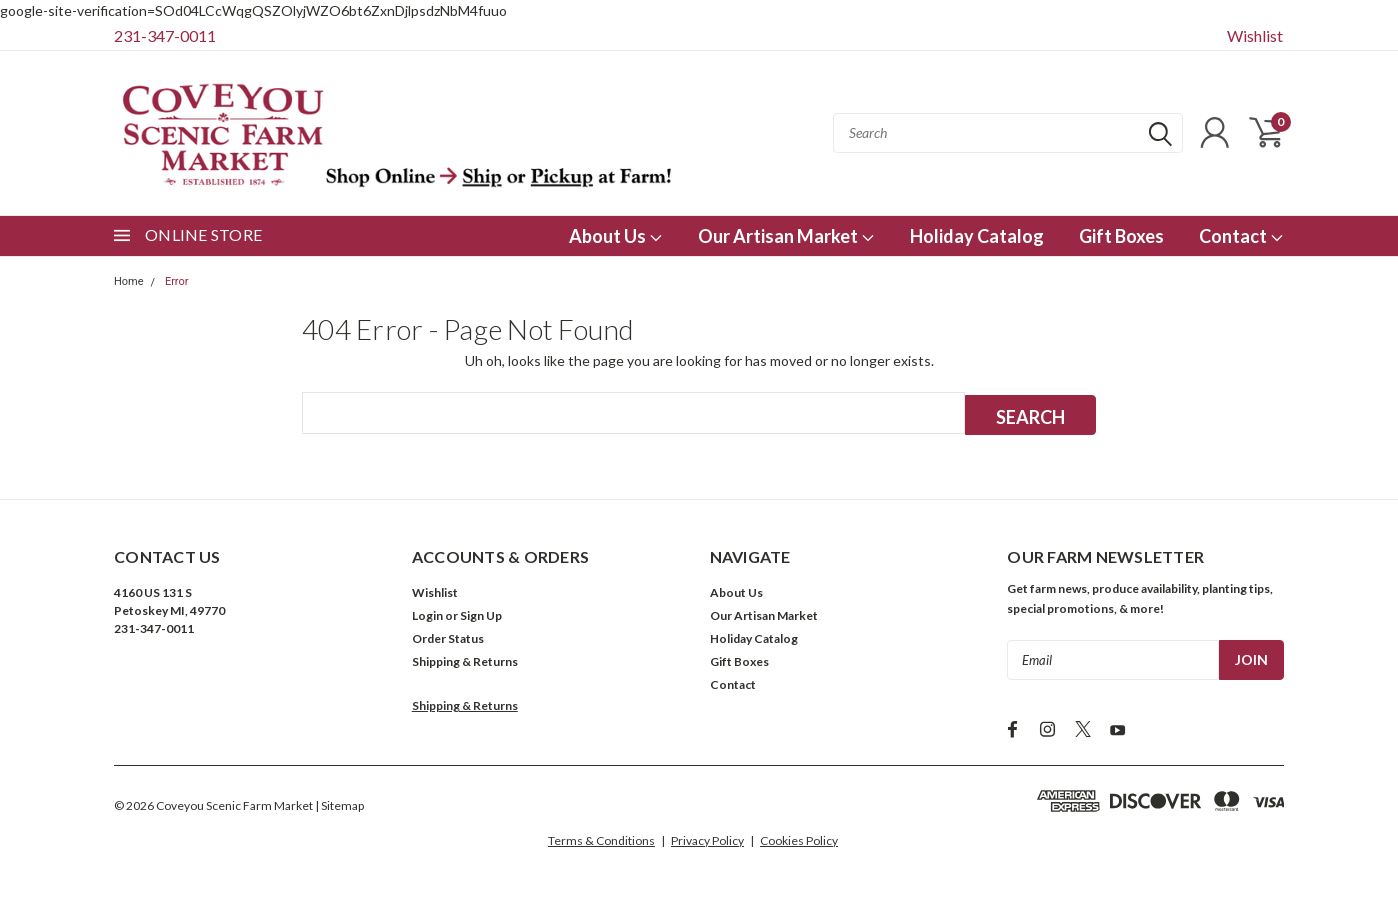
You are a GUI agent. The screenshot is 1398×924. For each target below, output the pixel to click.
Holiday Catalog (977, 236)
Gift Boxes (1121, 236)
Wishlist (1255, 35)
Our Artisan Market (786, 236)
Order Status (448, 637)
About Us (616, 236)
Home (129, 281)
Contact (1241, 236)
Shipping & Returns (465, 660)
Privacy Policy (707, 839)
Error (177, 281)
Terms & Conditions (601, 839)
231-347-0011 (165, 35)
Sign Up (481, 614)
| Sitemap (339, 804)
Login (427, 614)
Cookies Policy (799, 839)
